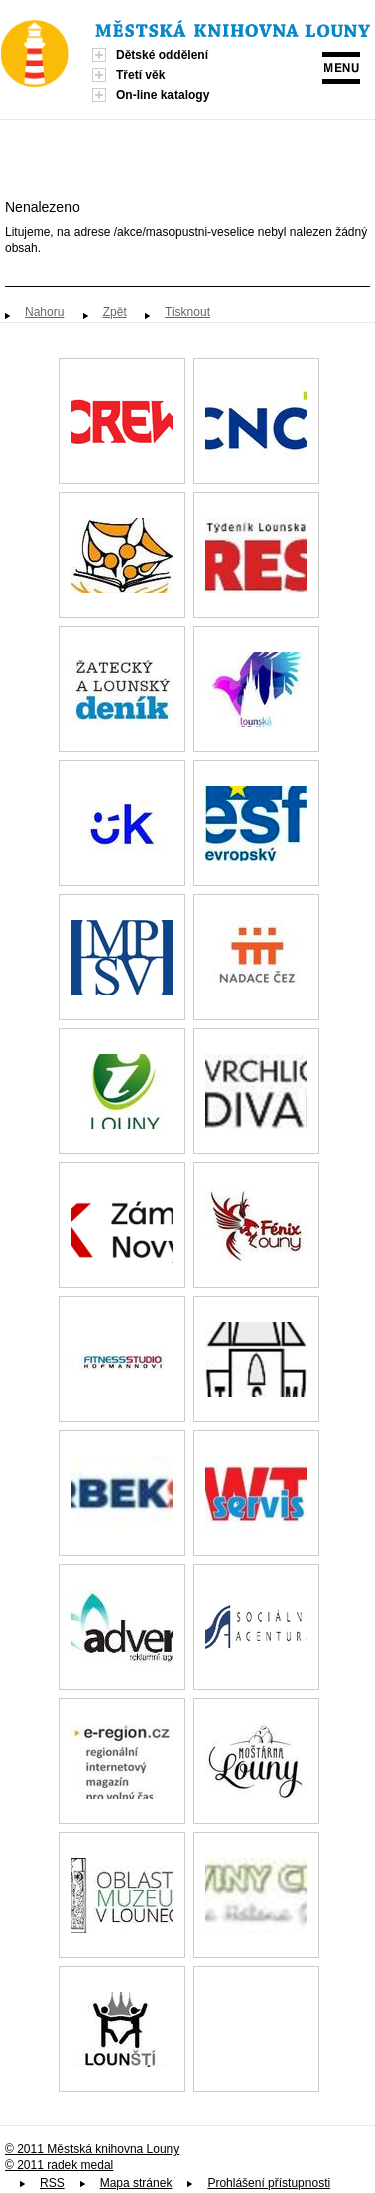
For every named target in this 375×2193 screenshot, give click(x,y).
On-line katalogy (162, 95)
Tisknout (187, 312)
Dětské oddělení (162, 55)
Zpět (115, 312)
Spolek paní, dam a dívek (256, 2029)
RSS (52, 2183)
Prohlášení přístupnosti (268, 2183)
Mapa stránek (136, 2183)
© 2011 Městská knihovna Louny (92, 2149)
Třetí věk (140, 75)
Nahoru (44, 312)
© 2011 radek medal (59, 2165)
